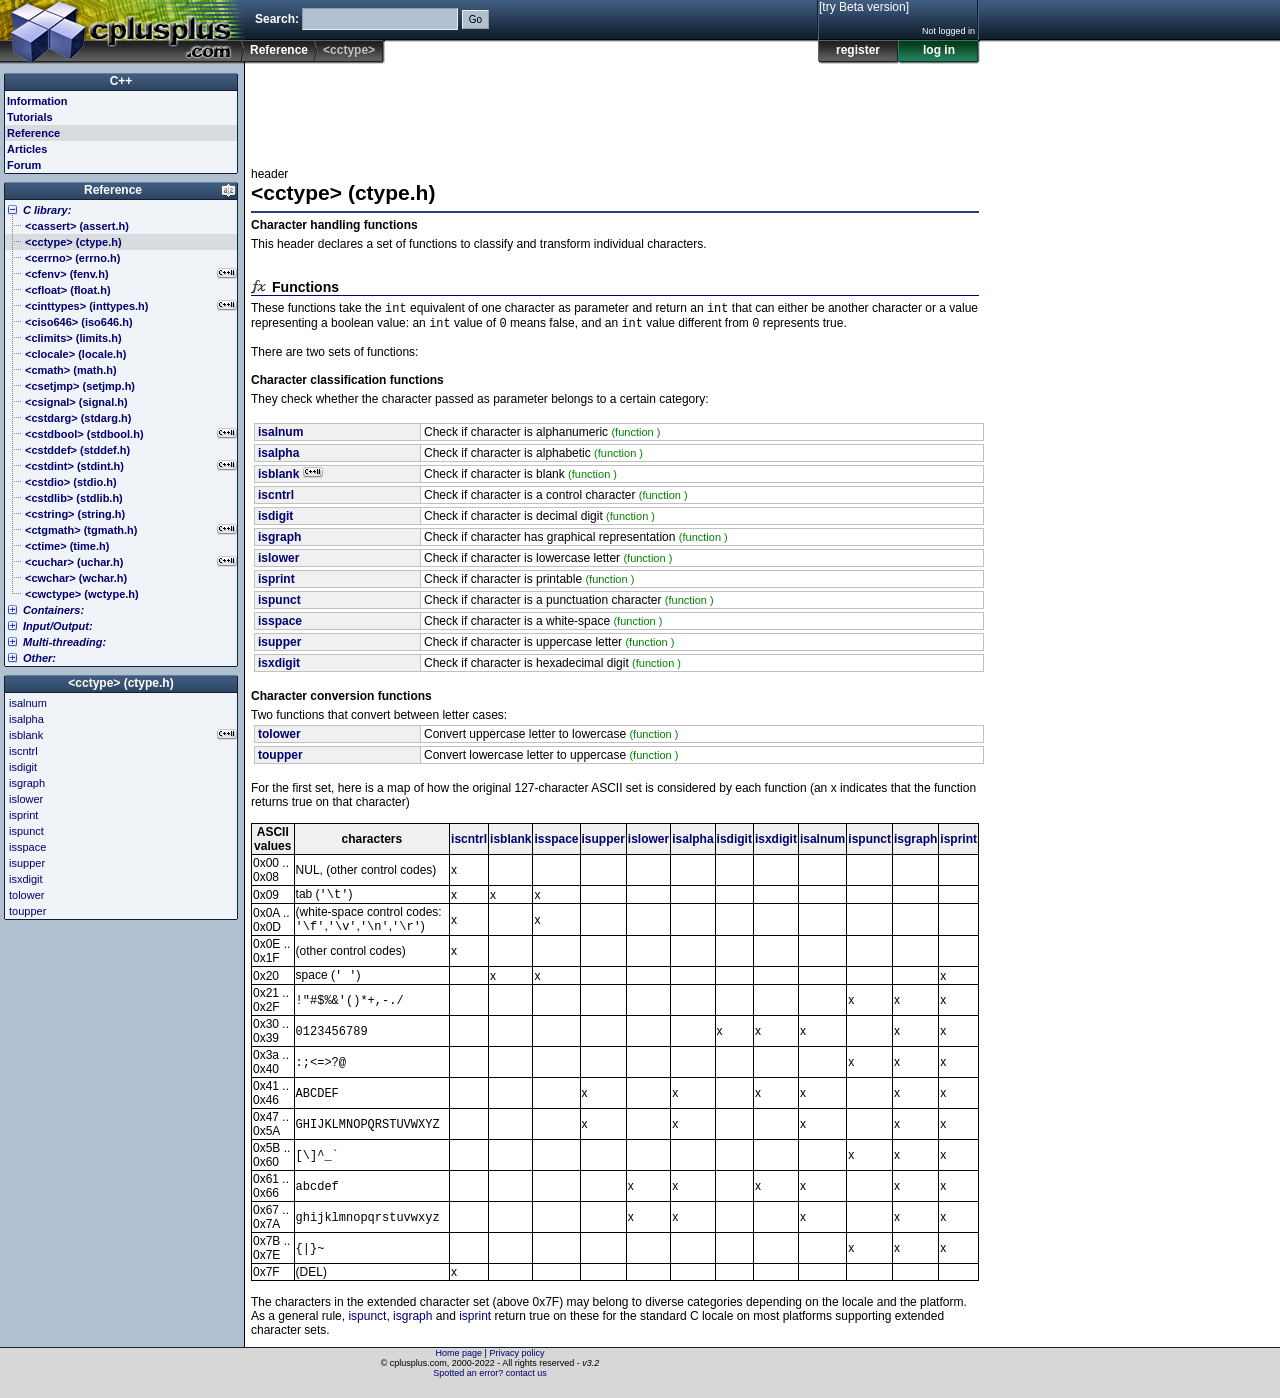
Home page (459, 1363)
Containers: (53, 610)
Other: (39, 658)
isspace (556, 843)
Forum (24, 165)
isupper (603, 843)
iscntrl (469, 843)
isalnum (822, 843)
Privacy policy (516, 1363)
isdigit (734, 843)
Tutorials (30, 117)
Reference (279, 50)
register (858, 50)
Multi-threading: (64, 642)
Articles (27, 149)
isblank (510, 843)
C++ (121, 81)
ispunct (869, 843)
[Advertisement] (615, 109)
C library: (47, 210)
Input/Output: (58, 626)
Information (37, 101)
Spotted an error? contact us (490, 1383)
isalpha (692, 843)
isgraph (915, 843)
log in (939, 50)
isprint (958, 843)
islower (648, 843)
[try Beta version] (864, 7)
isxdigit (776, 843)
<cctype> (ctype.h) (120, 683)
